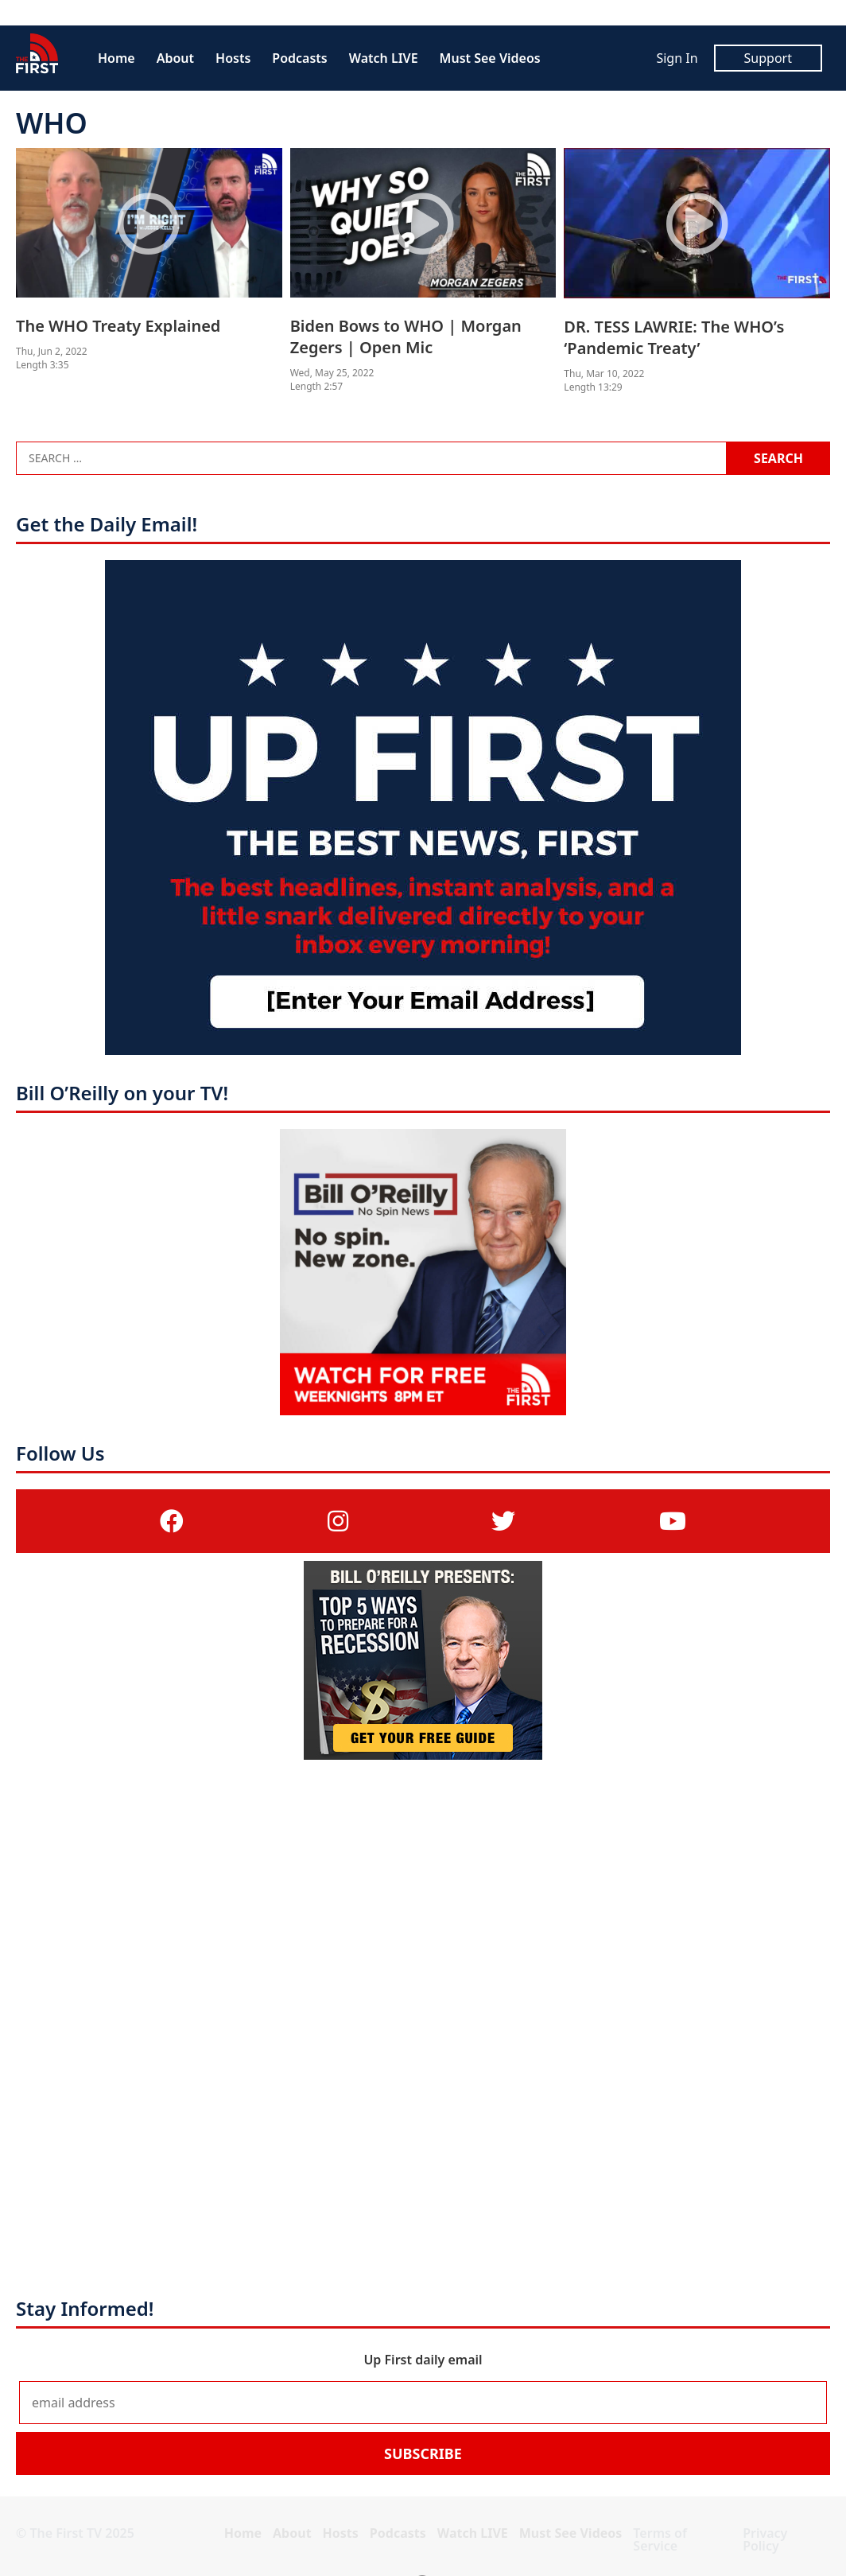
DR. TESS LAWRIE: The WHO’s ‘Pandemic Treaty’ (674, 337)
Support (768, 58)
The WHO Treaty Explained (118, 326)
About (175, 58)
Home (116, 58)
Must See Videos (490, 58)
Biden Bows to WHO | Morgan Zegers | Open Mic (406, 336)
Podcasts (299, 58)
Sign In (676, 58)
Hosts (232, 58)
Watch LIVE (383, 58)
